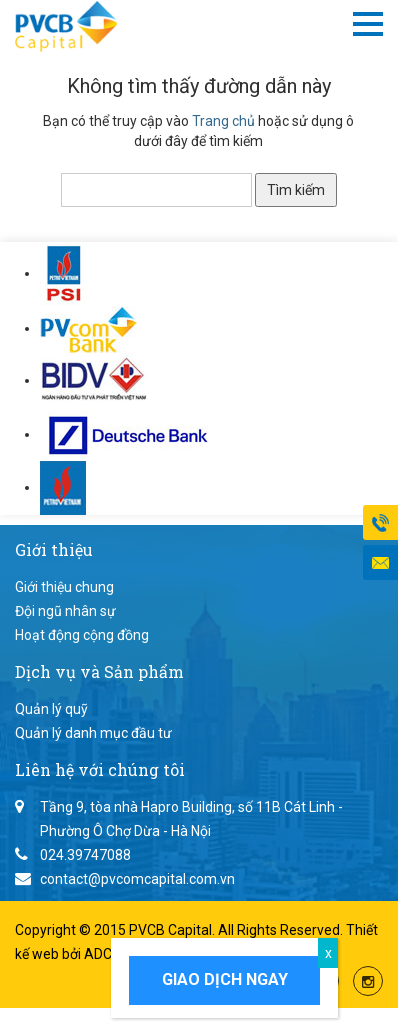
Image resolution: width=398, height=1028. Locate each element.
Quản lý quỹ (51, 709)
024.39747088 (85, 855)
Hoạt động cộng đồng (82, 635)
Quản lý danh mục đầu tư (93, 733)
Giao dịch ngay (225, 979)
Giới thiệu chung (64, 587)
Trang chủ (223, 121)
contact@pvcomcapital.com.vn (137, 879)
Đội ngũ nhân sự (65, 611)
